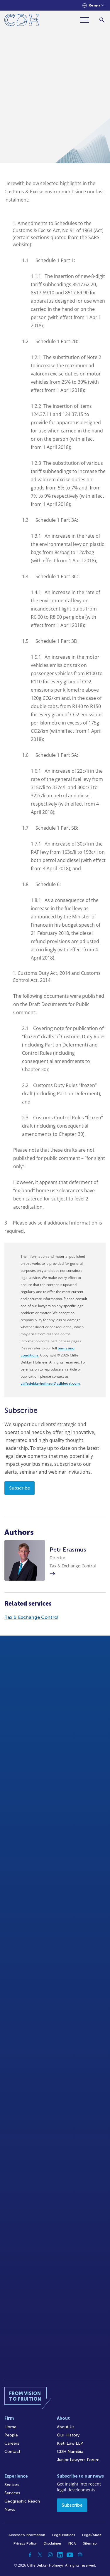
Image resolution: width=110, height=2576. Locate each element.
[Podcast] (80, 2555)
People (11, 2435)
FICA (72, 2543)
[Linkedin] (60, 2555)
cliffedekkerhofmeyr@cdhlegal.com (50, 1383)
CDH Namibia (70, 2451)
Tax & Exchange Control (31, 1617)
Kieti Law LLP (70, 2443)
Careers (11, 2443)
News (9, 2509)
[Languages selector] (93, 5)
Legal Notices (63, 2535)
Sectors (11, 2484)
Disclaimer (52, 2543)
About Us (66, 2426)
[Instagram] (50, 2555)
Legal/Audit (91, 2535)
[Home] (21, 21)
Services (12, 2493)
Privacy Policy (25, 2543)
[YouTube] (70, 2555)
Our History (68, 2435)
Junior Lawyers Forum (78, 2459)
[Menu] (87, 20)
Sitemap (90, 2543)
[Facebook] (30, 2555)
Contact (12, 2451)
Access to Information (27, 2535)
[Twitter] (40, 2555)
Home (10, 2426)
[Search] (102, 20)
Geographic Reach (22, 2501)
